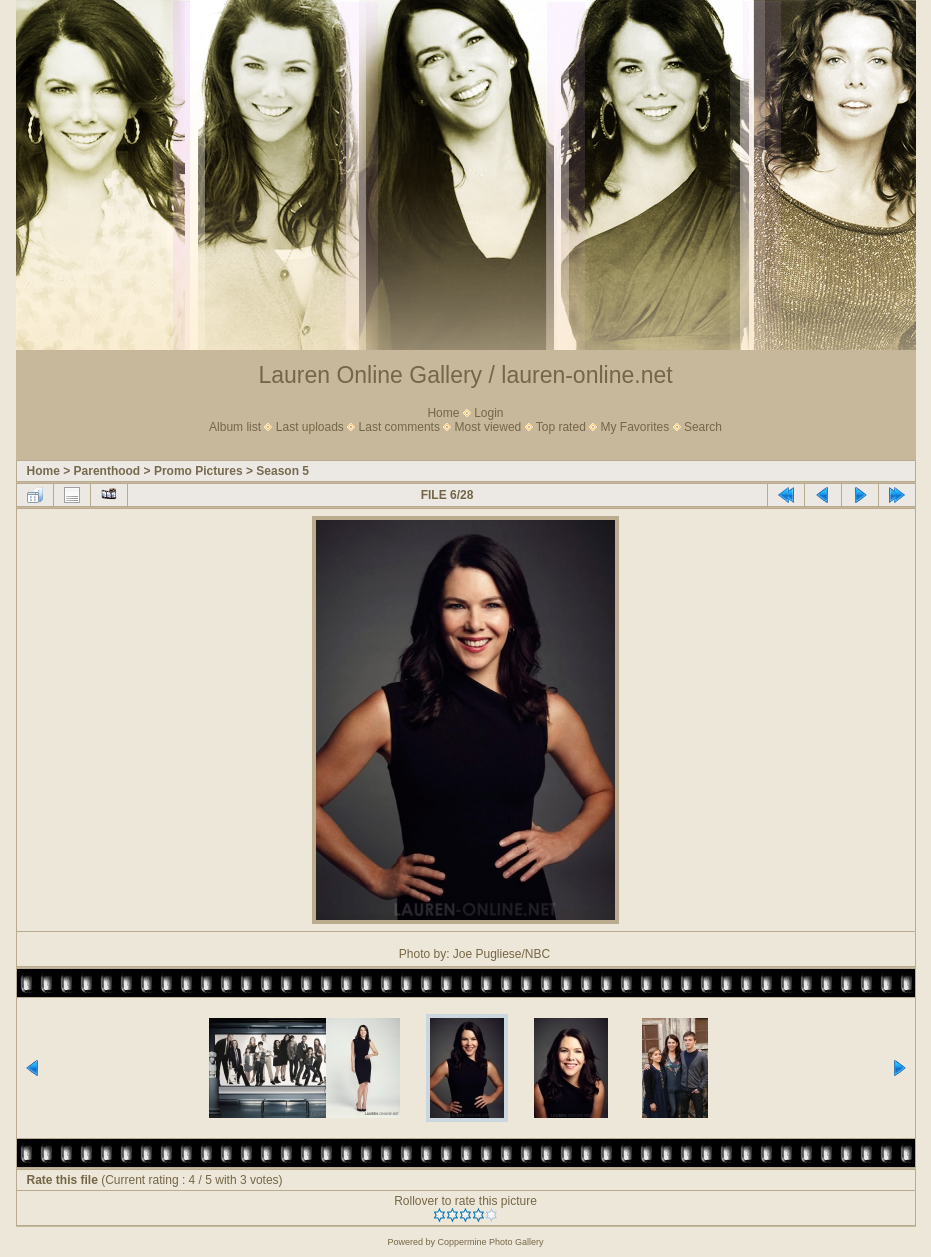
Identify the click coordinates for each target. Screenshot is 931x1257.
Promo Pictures (198, 471)
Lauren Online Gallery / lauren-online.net (465, 375)
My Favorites (635, 427)
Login (488, 413)
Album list (235, 427)
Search (703, 427)
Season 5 (282, 471)
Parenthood (107, 471)
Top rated (561, 427)
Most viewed (488, 427)
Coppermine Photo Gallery (490, 1242)
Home (443, 413)
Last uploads (310, 427)
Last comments (399, 427)
